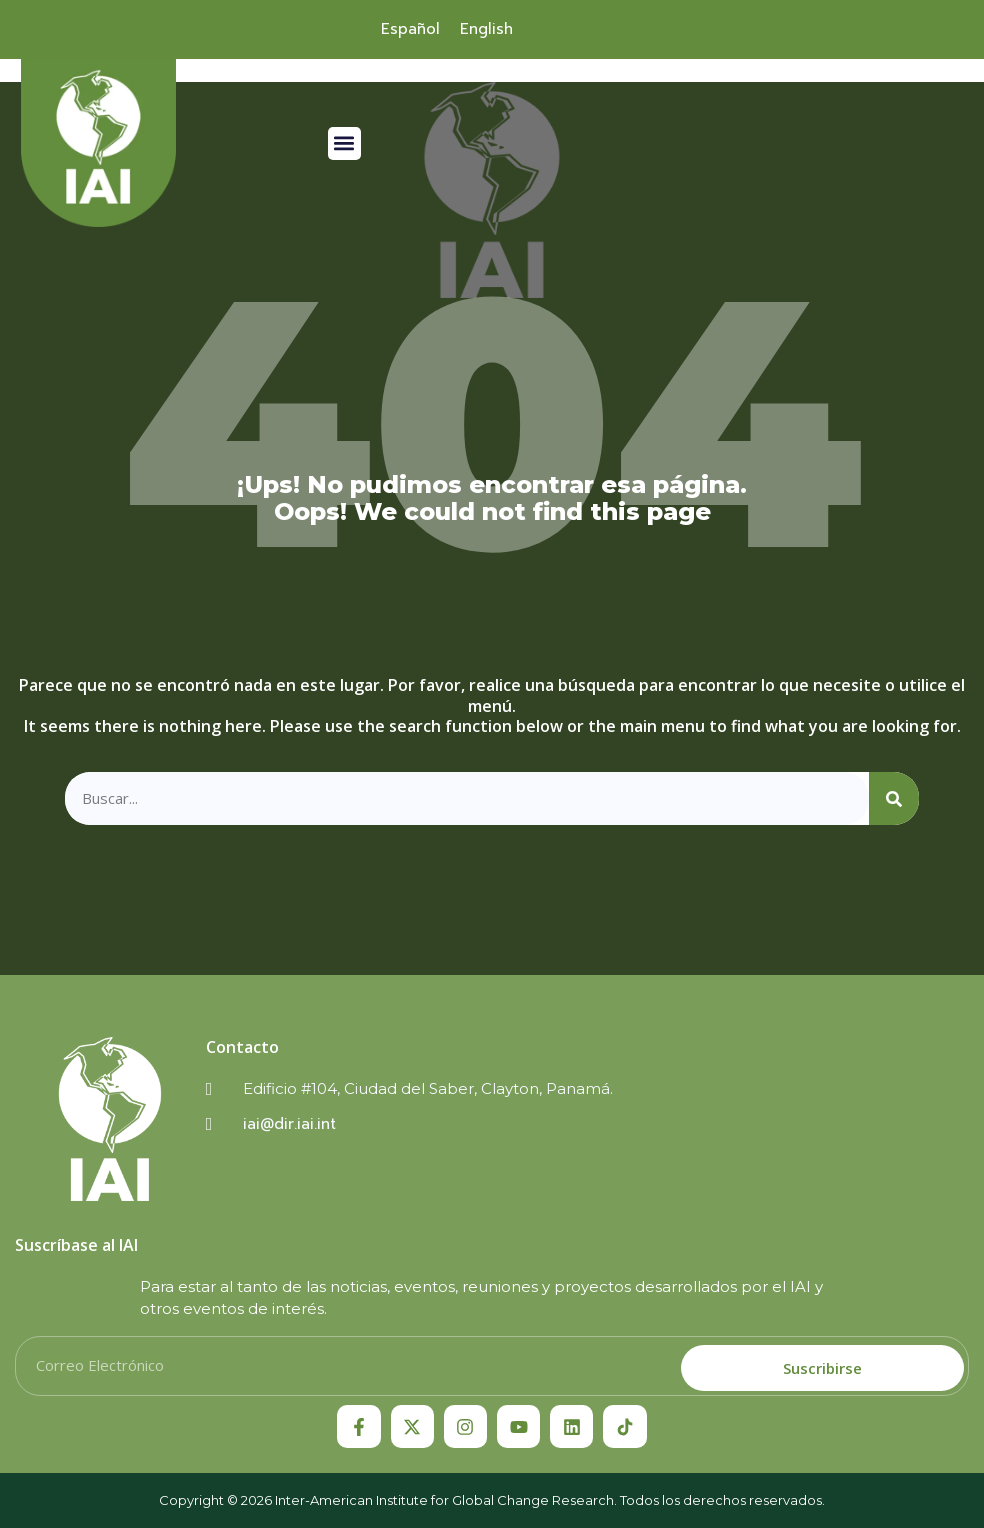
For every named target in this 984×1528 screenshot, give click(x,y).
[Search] (894, 798)
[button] (344, 143)
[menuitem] (410, 29)
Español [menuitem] (410, 29)
